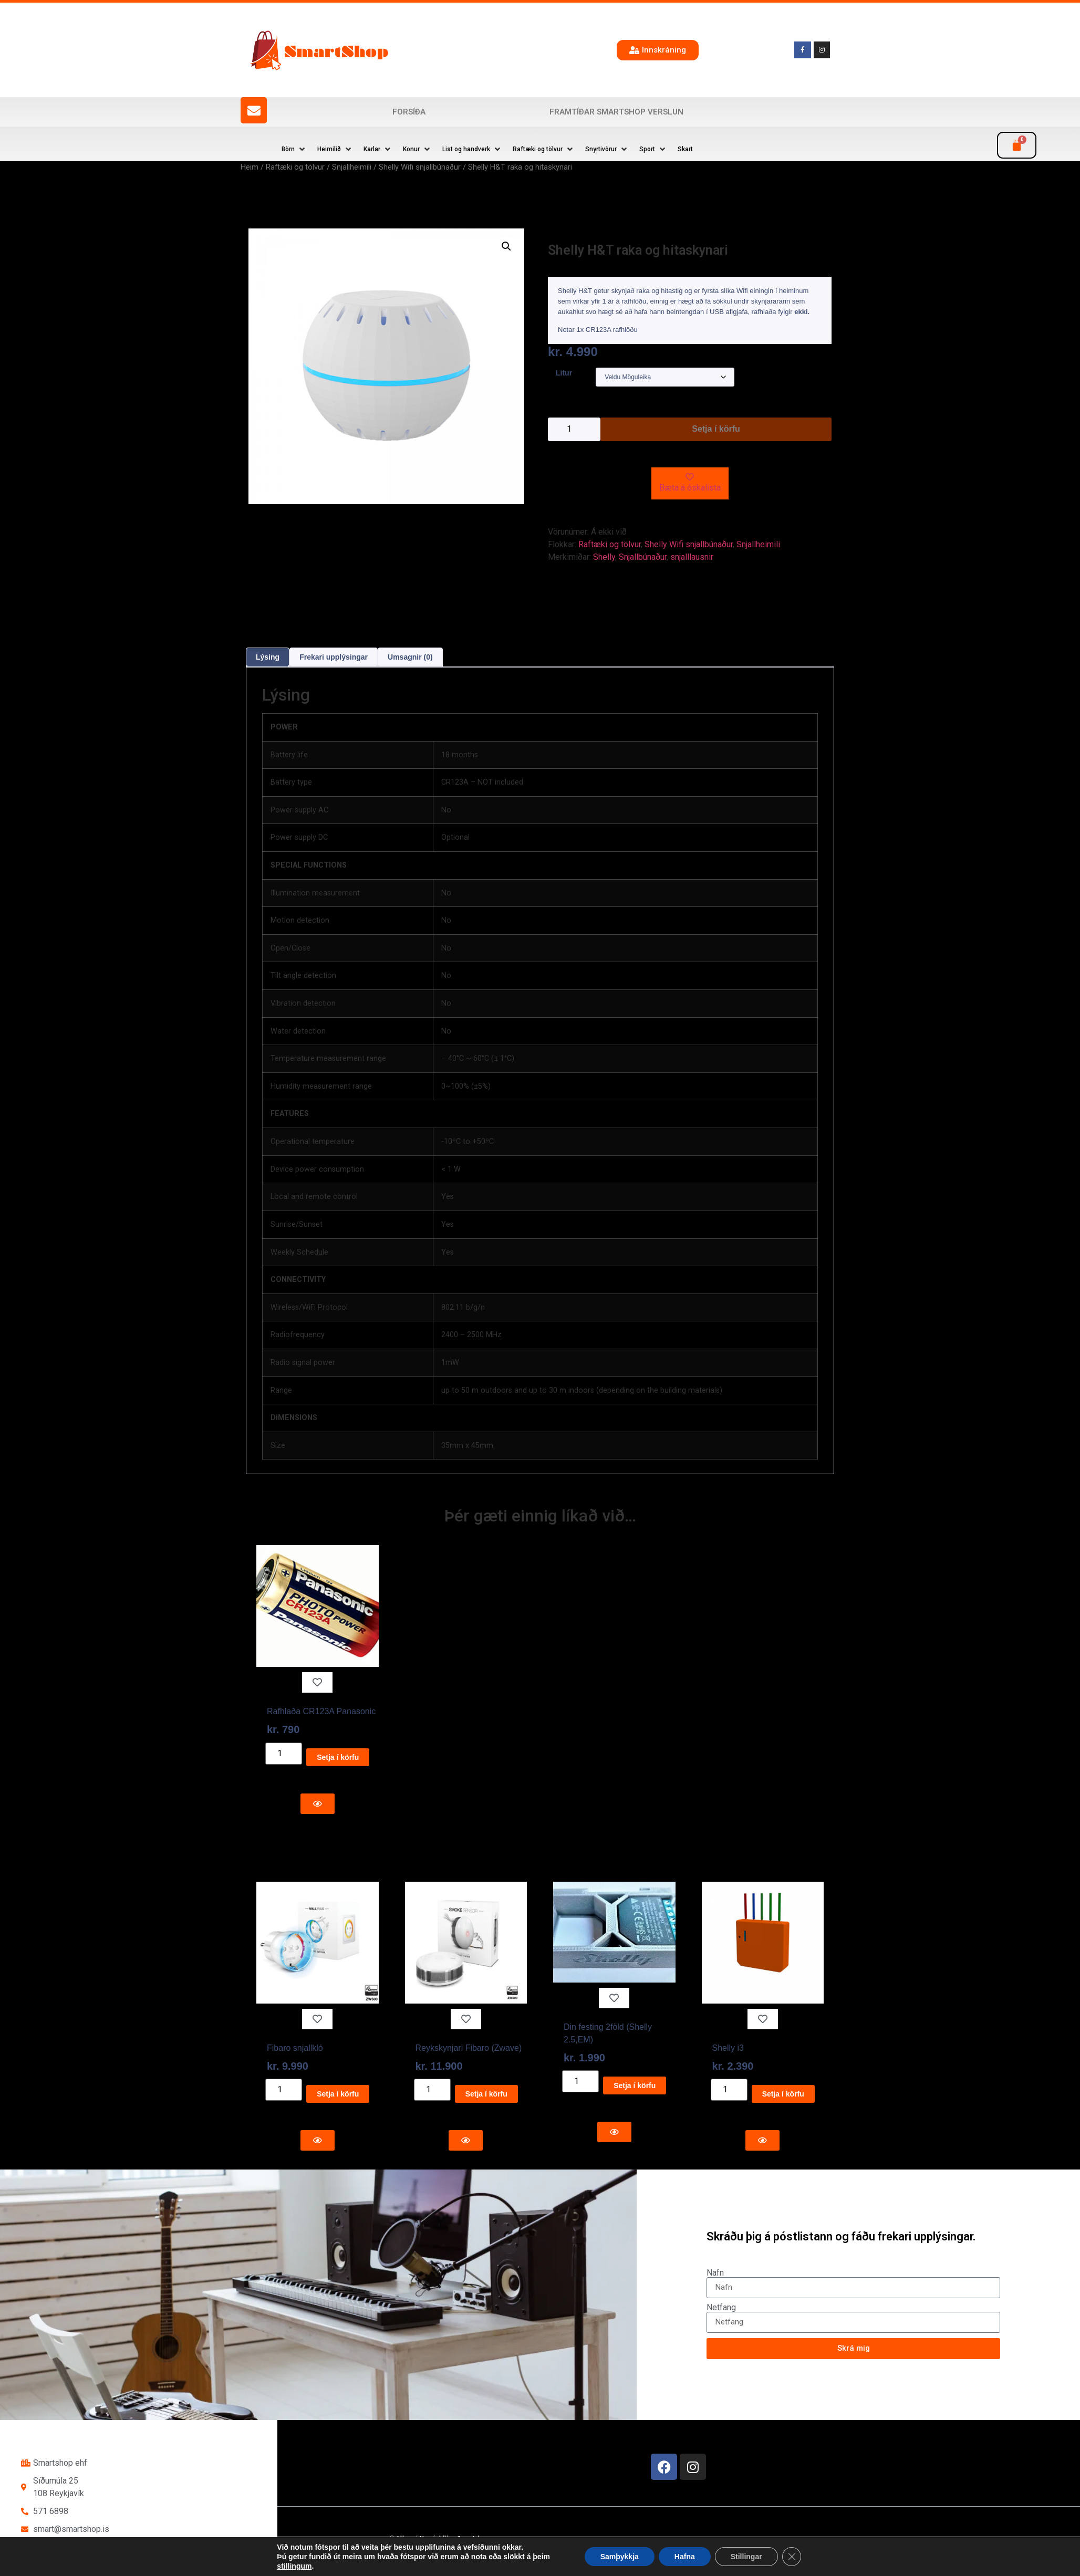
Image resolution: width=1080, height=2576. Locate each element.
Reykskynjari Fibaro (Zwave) (469, 2047)
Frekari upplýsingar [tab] (333, 657)
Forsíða (408, 112)
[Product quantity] (574, 429)
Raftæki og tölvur (295, 167)
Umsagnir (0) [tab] (410, 657)
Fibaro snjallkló (295, 2047)
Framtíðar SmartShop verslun (616, 112)
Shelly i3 (728, 2047)
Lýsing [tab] (267, 657)
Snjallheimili (351, 167)
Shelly (604, 557)
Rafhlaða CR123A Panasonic (321, 1711)
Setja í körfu (716, 428)
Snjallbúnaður (643, 557)
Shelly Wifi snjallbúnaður (420, 167)
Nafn (715, 2273)
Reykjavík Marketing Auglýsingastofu (512, 2558)
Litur (564, 373)
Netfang (721, 2307)
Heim (249, 167)
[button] (294, 149)
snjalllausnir (691, 557)
